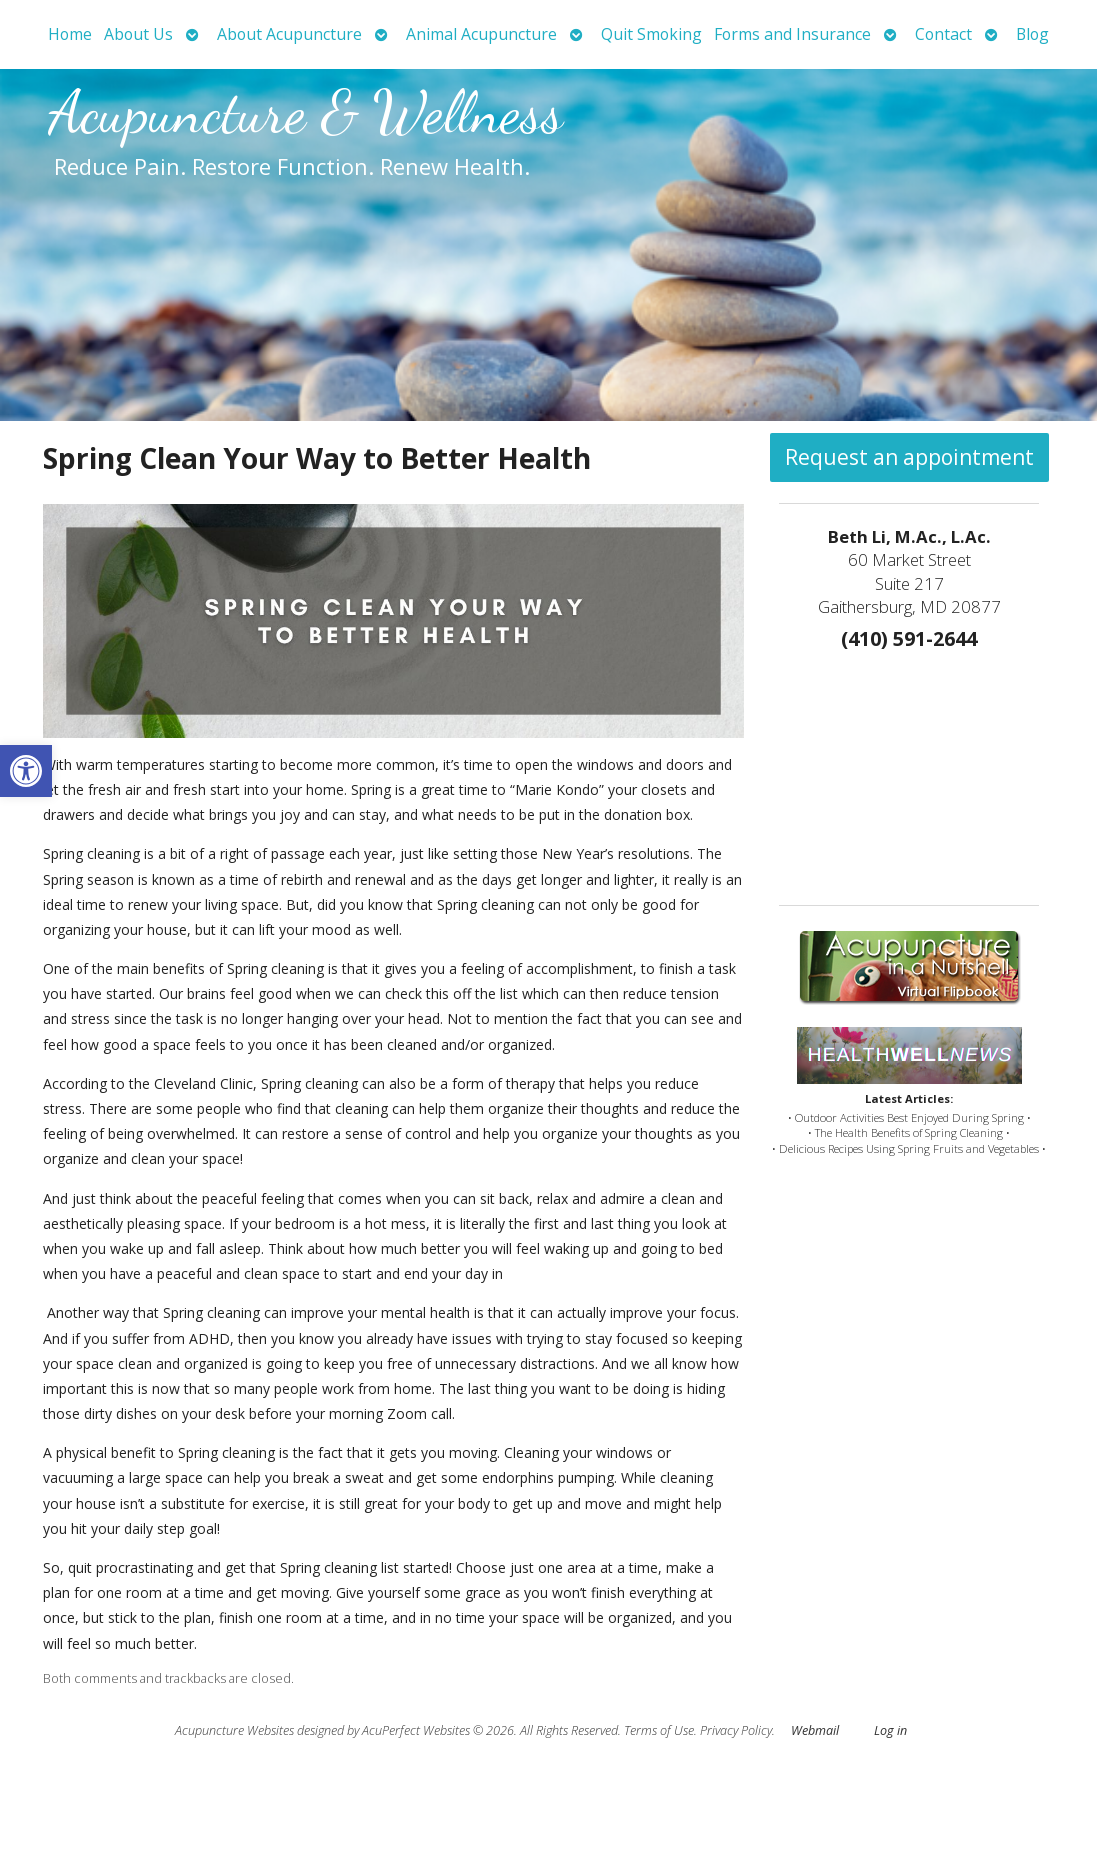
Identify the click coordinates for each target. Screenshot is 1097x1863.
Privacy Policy (736, 1730)
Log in (890, 1730)
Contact (943, 34)
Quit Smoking (651, 34)
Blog (1032, 34)
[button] (26, 771)
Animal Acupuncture (481, 34)
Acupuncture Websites (234, 1730)
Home (70, 34)
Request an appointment (909, 457)
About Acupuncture (289, 34)
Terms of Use (659, 1730)
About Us (138, 34)
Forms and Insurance (792, 34)
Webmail (815, 1730)
